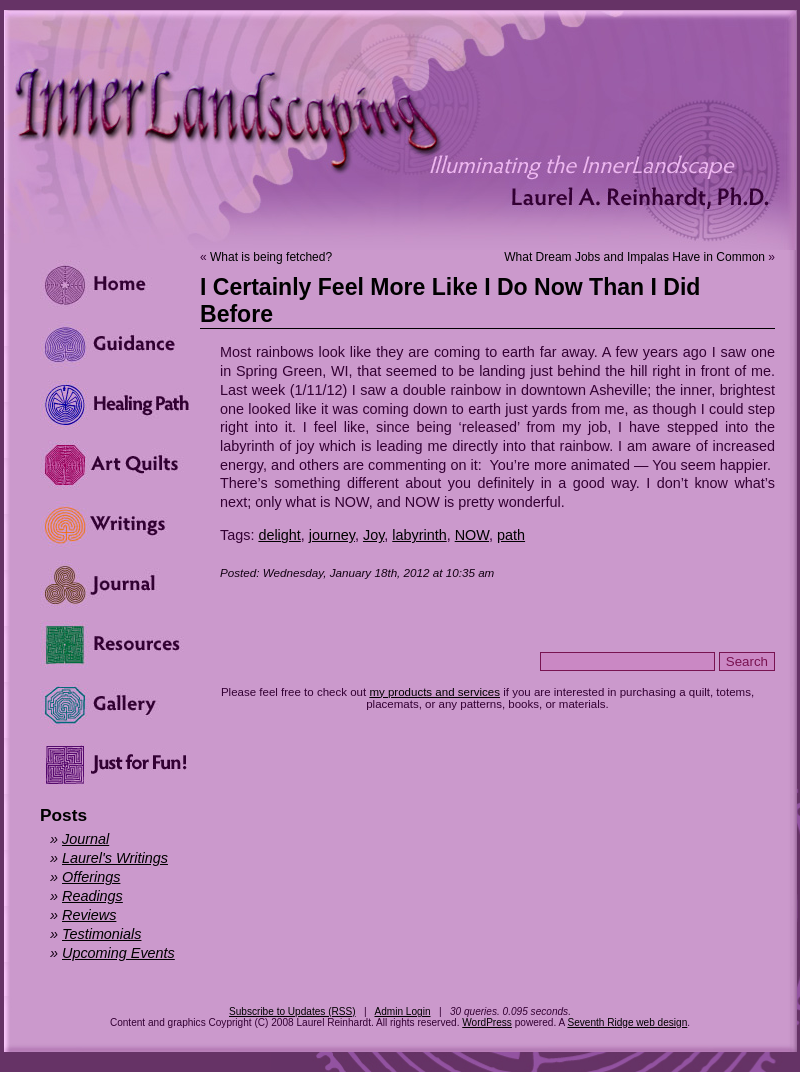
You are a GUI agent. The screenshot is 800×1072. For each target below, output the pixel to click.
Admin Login (402, 1011)
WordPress (487, 1022)
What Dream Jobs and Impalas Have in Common (634, 257)
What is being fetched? (271, 257)
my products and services (434, 692)
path (511, 535)
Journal (85, 839)
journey (332, 535)
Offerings (91, 877)
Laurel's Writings (115, 858)
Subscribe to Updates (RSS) (292, 1011)
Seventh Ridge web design (627, 1022)
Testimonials (101, 934)
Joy (373, 535)
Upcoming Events (118, 953)
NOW (472, 535)
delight (279, 535)
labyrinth (419, 535)
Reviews (89, 915)
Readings (92, 896)
